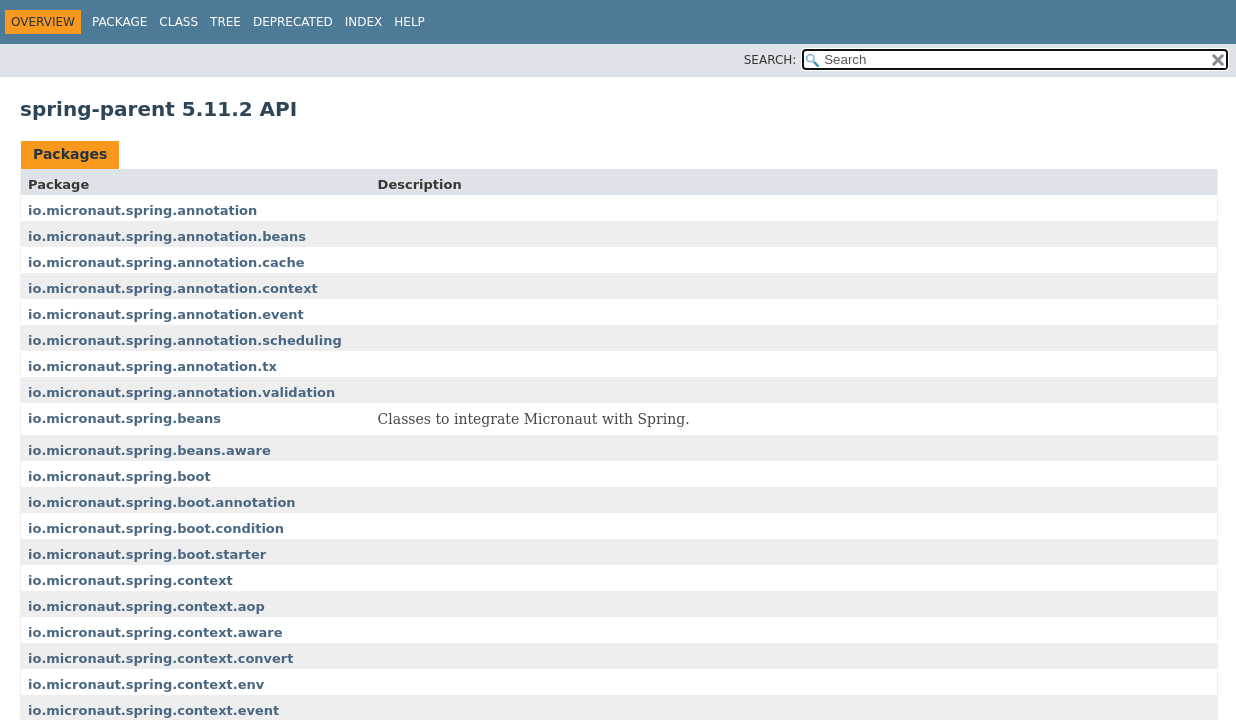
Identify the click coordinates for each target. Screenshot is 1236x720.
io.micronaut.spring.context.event (153, 710)
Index (364, 22)
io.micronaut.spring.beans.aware (149, 450)
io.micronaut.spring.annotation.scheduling (185, 340)
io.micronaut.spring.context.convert (161, 658)
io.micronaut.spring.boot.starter (147, 554)
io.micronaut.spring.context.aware (155, 632)
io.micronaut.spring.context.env (146, 684)
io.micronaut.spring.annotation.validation (181, 392)
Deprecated (293, 22)
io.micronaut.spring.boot (119, 476)
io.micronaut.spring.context (130, 580)
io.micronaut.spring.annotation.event (166, 314)
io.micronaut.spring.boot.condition (156, 528)
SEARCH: (770, 60)
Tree (225, 22)
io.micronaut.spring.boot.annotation (162, 502)
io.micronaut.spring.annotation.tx (152, 366)
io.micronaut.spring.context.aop (146, 606)
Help (409, 22)
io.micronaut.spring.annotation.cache (166, 262)
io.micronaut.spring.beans (124, 418)
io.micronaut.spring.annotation (142, 210)
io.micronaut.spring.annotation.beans (167, 236)
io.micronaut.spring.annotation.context (173, 288)
